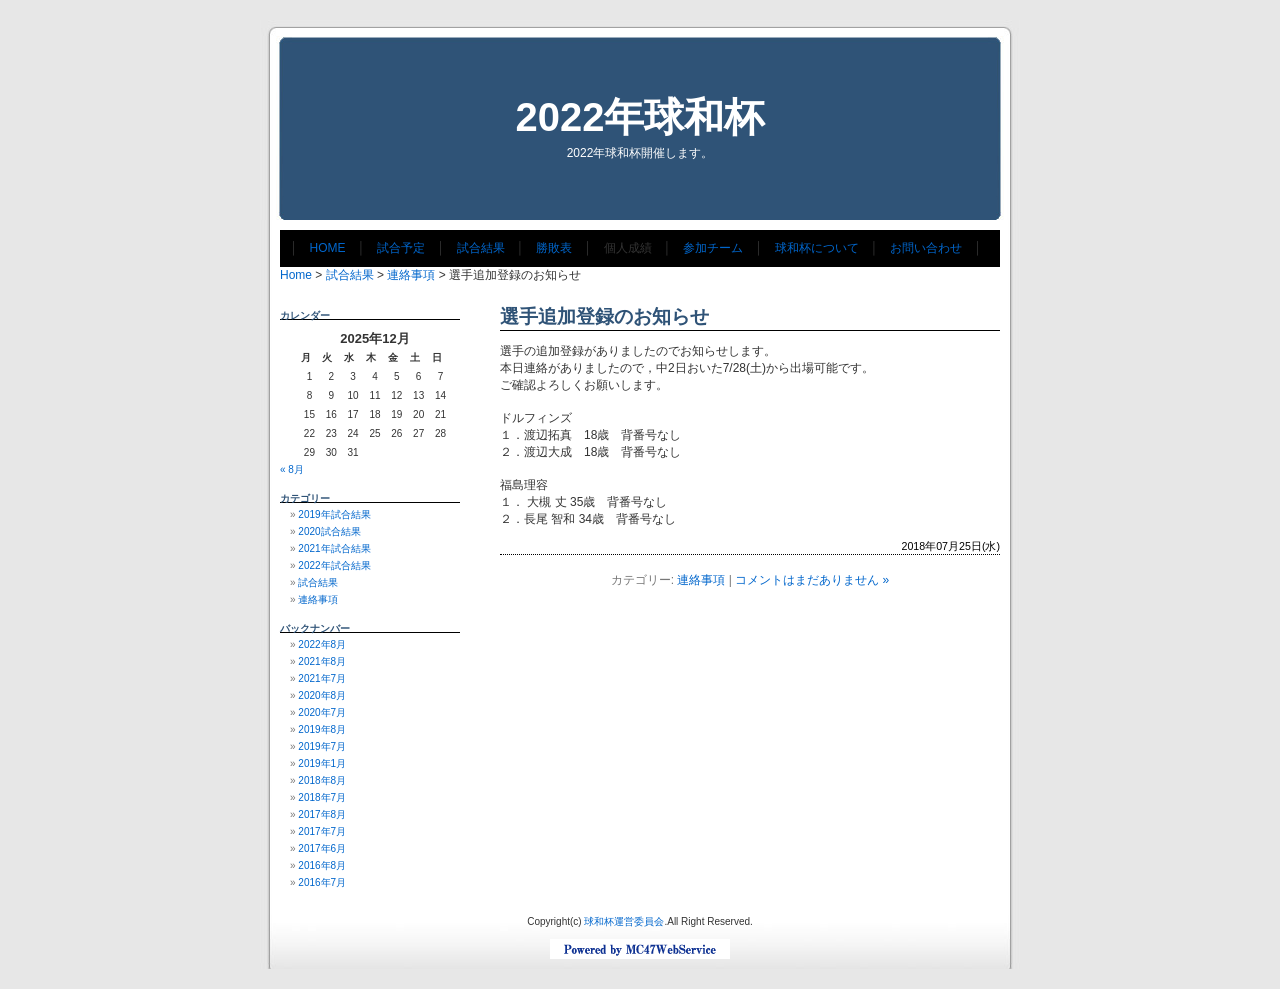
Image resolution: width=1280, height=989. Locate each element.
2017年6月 (322, 848)
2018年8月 (322, 780)
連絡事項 (411, 275)
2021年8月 (322, 661)
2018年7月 (322, 797)
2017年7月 (322, 831)
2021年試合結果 (334, 548)
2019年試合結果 (334, 514)
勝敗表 (554, 248)
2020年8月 (322, 695)
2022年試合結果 (334, 565)
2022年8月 (322, 644)
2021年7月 (322, 678)
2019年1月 (322, 763)
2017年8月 (322, 814)
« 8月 (292, 469)
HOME (328, 248)
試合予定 (401, 248)
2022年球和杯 (640, 117)
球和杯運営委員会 (624, 921)
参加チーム (713, 248)
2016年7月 (322, 882)
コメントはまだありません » (812, 580)
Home (296, 275)
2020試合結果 (329, 531)
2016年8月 (322, 865)
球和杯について (817, 248)
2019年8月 (322, 729)
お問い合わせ (926, 248)
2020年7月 (322, 712)
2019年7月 (322, 746)
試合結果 (481, 248)
